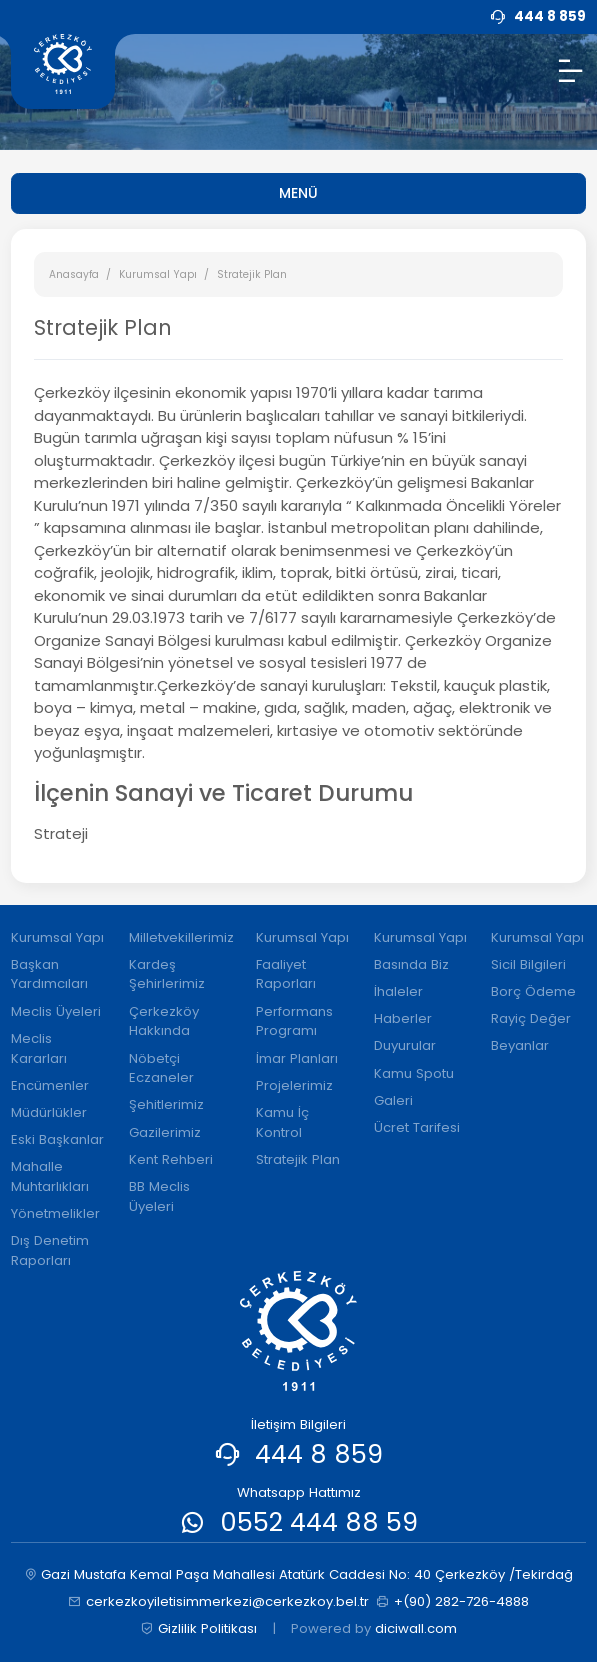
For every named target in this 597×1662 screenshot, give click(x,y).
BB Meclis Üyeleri (159, 1196)
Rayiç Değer (531, 1018)
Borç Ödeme (533, 991)
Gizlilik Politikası (198, 1629)
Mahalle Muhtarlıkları (50, 1176)
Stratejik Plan (298, 1159)
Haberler (403, 1018)
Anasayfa (74, 274)
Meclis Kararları (39, 1048)
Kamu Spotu (414, 1073)
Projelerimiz (294, 1085)
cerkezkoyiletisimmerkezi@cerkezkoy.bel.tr (218, 1602)
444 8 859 (319, 1454)
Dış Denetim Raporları (50, 1250)
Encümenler (50, 1085)
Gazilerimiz (165, 1132)
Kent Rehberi (171, 1159)
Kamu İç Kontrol (282, 1122)
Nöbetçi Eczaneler (161, 1068)
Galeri (393, 1100)
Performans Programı (294, 1021)
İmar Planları (297, 1058)
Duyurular (405, 1045)
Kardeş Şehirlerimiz (167, 974)
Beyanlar (520, 1045)
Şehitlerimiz (166, 1104)
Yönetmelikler (55, 1213)
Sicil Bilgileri (528, 964)
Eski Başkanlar (57, 1139)
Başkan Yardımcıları (49, 974)
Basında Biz (411, 964)
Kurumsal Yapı (158, 274)
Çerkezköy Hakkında (164, 1021)
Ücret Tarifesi (417, 1127)
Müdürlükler (49, 1112)
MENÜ (298, 193)
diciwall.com (416, 1628)
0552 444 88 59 (319, 1522)
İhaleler (398, 991)
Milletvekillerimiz (181, 937)
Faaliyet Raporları (286, 974)
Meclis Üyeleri (56, 1011)
